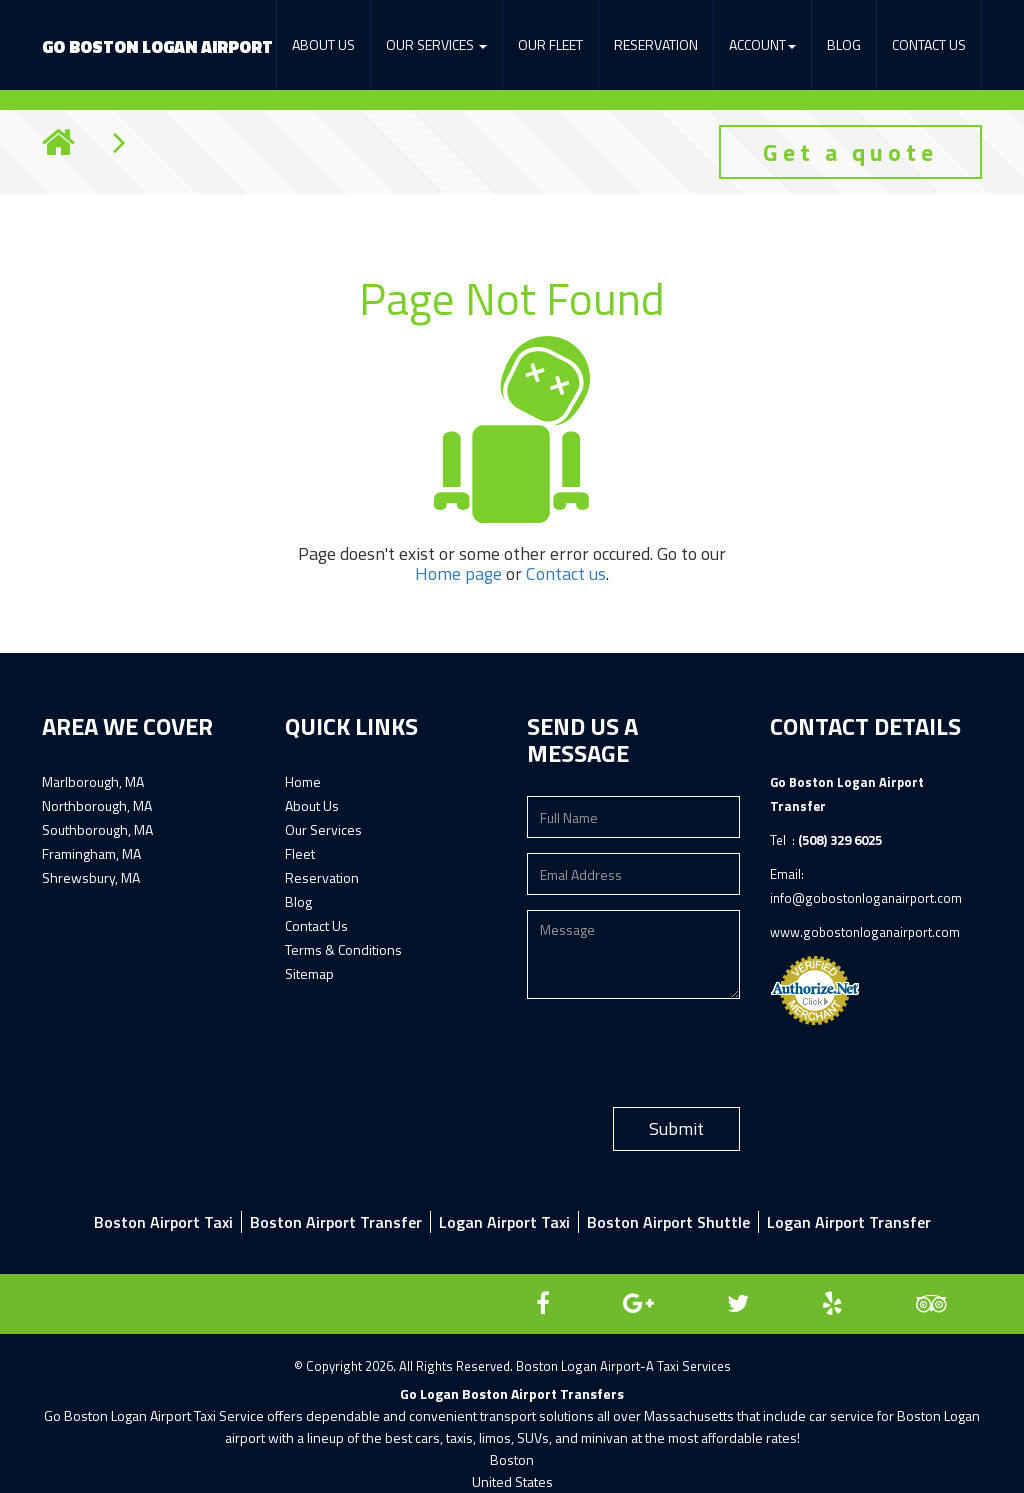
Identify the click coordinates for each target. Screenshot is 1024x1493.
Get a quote (850, 152)
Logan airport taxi (504, 1222)
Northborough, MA (97, 805)
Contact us (566, 573)
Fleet (300, 853)
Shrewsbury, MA (91, 877)
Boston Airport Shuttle (668, 1222)
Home (303, 781)
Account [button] (762, 44)
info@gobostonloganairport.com (866, 898)
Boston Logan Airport (157, 47)
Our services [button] (436, 44)
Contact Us (929, 44)
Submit (676, 1128)
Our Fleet (550, 44)
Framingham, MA (91, 853)
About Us (323, 44)
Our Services (323, 829)
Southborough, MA (97, 829)
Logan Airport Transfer (849, 1222)
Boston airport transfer (336, 1222)
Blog (844, 44)
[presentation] (679, 1053)
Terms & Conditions (343, 949)
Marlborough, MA (93, 781)
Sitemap (309, 973)
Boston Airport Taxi (163, 1222)
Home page (458, 573)
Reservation (656, 44)
